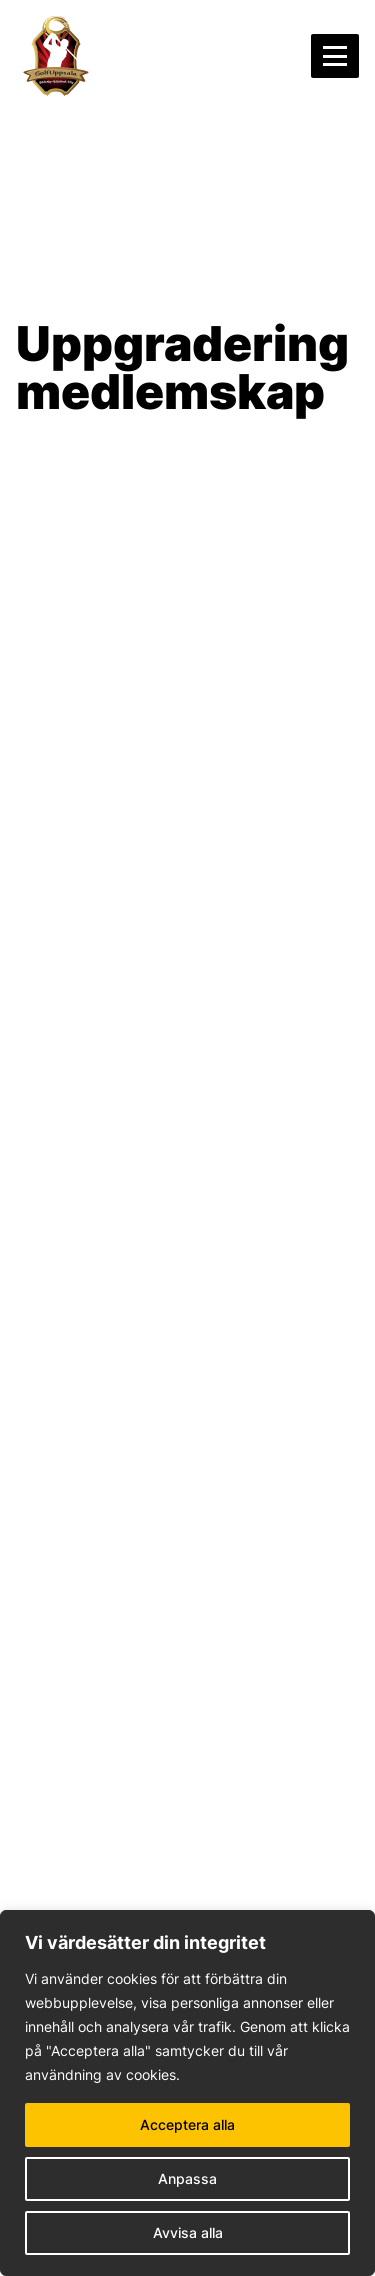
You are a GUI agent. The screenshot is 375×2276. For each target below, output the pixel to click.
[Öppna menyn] (335, 56)
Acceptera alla (187, 2124)
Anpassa (187, 2178)
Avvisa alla (188, 2232)
